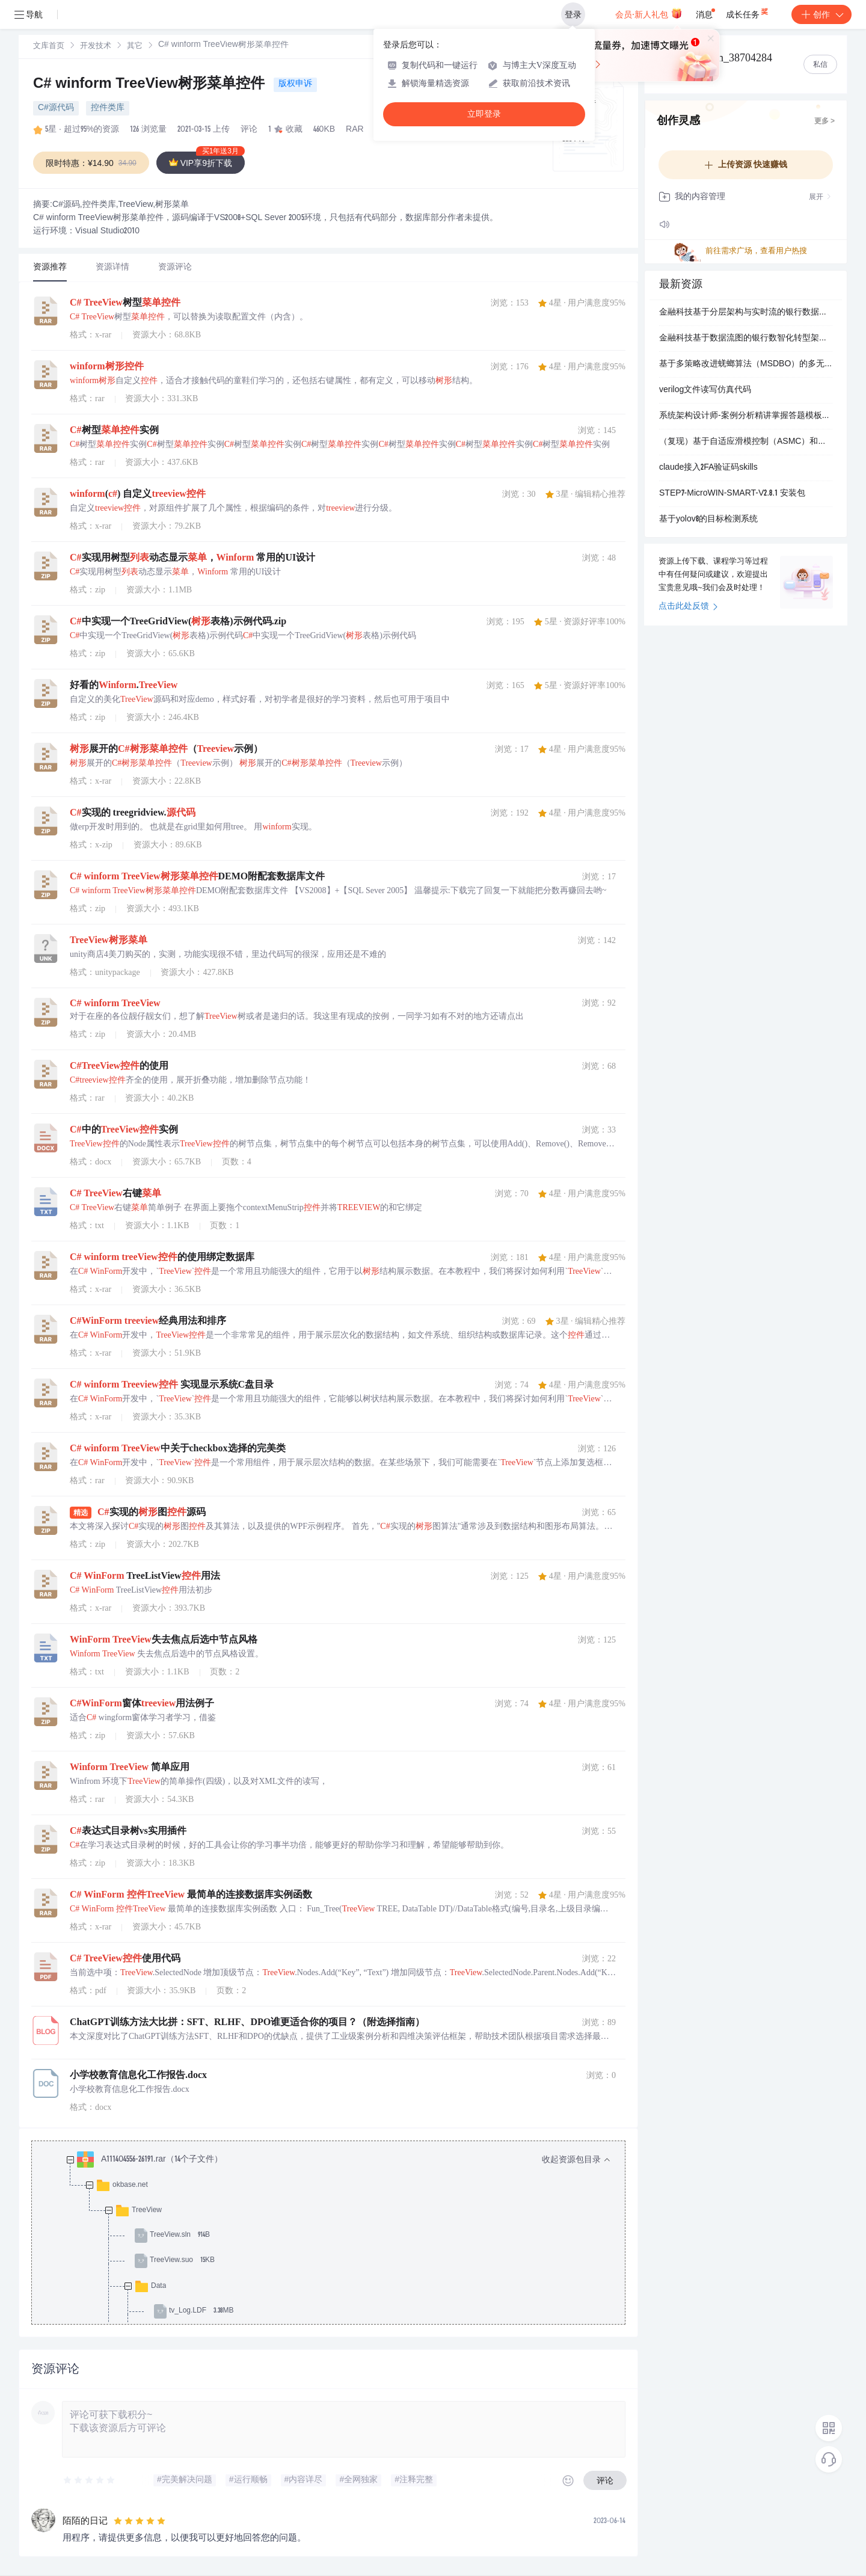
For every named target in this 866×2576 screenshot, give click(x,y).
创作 (821, 14)
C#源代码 (56, 108)
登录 (573, 14)
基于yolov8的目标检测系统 (708, 519)
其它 (135, 47)
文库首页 (48, 47)
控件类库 (107, 108)
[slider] (89, 2480)
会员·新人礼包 (648, 13)
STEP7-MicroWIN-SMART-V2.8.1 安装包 (732, 494)
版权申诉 (295, 84)
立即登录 (484, 113)
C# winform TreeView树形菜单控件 (151, 85)
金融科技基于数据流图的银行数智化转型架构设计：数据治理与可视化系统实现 (745, 338)
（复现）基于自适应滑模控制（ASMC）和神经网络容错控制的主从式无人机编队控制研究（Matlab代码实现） (745, 442)
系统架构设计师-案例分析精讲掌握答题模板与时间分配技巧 (745, 416)
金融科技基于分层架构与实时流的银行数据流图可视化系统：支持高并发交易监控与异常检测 (745, 313)
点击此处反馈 (688, 607)
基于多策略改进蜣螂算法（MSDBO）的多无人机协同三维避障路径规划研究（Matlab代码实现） (745, 364)
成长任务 (748, 12)
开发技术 (95, 47)
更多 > (824, 121)
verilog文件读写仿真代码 (705, 390)
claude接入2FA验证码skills (708, 468)
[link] (48, 46)
